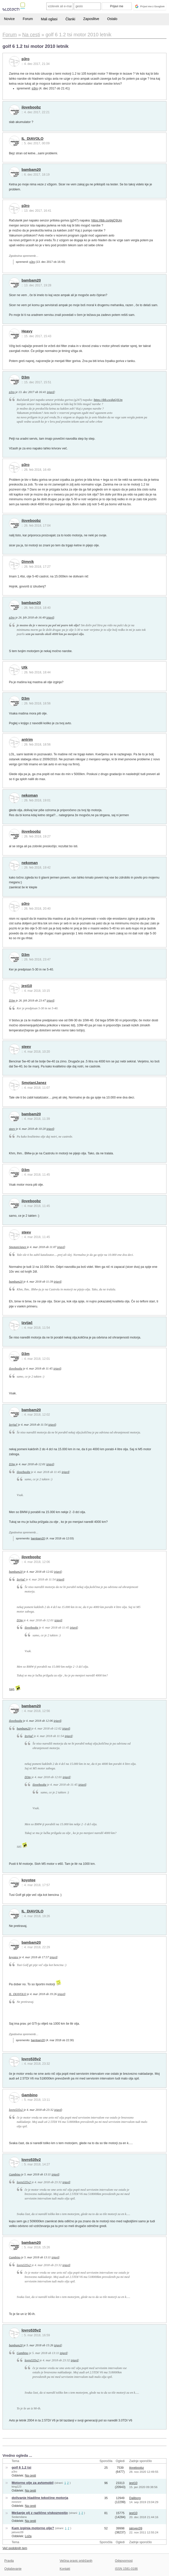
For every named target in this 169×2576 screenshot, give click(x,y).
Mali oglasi (49, 19)
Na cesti (30, 2475)
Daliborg (135, 2498)
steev (26, 1047)
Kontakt (65, 2568)
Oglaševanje (12, 2568)
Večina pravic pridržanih (76, 2560)
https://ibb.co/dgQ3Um (106, 220)
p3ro (26, 59)
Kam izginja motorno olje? (33, 2528)
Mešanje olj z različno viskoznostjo (40, 2513)
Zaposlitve (91, 19)
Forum (28, 19)
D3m (26, 377)
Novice (9, 19)
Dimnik (28, 562)
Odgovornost (124, 2560)
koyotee (29, 1880)
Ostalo (112, 19)
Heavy (27, 331)
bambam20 (31, 170)
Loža (28, 2536)
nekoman (30, 795)
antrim (27, 740)
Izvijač (27, 1323)
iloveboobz (31, 107)
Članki (70, 19)
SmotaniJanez (34, 1083)
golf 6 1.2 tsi (21, 2467)
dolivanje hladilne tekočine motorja (40, 2498)
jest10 (27, 986)
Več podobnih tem (15, 2548)
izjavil (50, 392)
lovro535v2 (31, 2059)
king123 (17, 2486)
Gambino (30, 2095)
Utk (25, 667)
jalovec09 (18, 2532)
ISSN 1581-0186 (126, 2568)
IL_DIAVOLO (33, 139)
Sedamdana (19, 2516)
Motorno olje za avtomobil (33, 2483)
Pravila (9, 2560)
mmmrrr (17, 2501)
